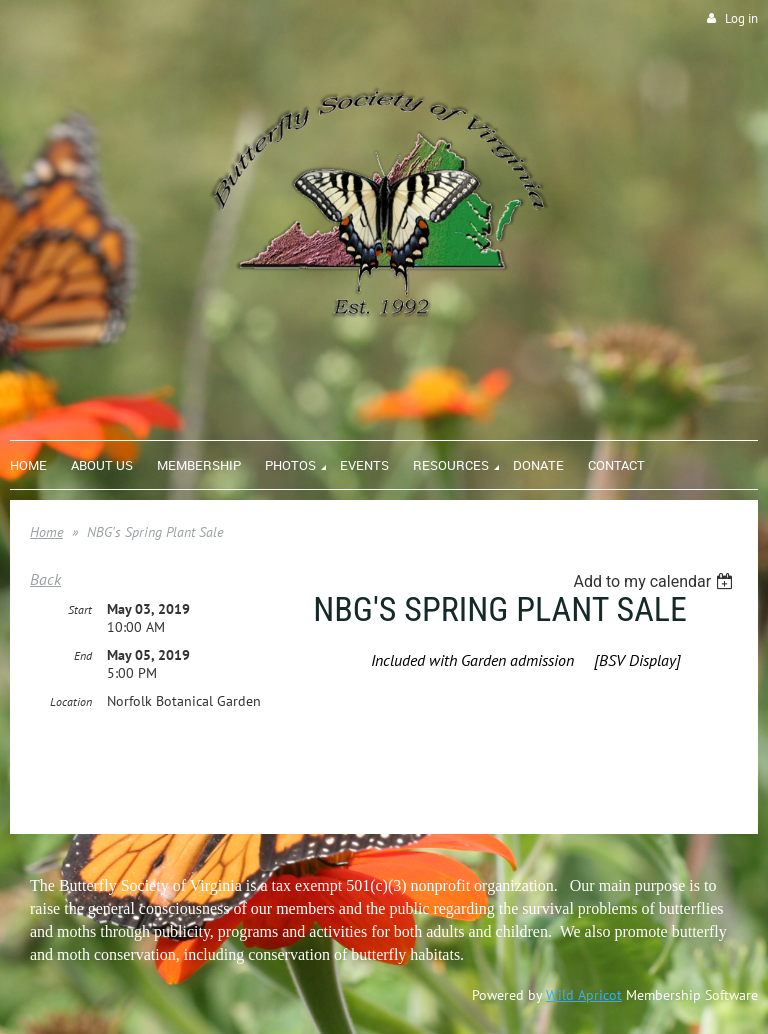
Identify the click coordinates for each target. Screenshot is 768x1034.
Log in (741, 18)
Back (45, 579)
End (83, 655)
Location (71, 701)
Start (80, 609)
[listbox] (655, 581)
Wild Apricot (584, 995)
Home (46, 532)
